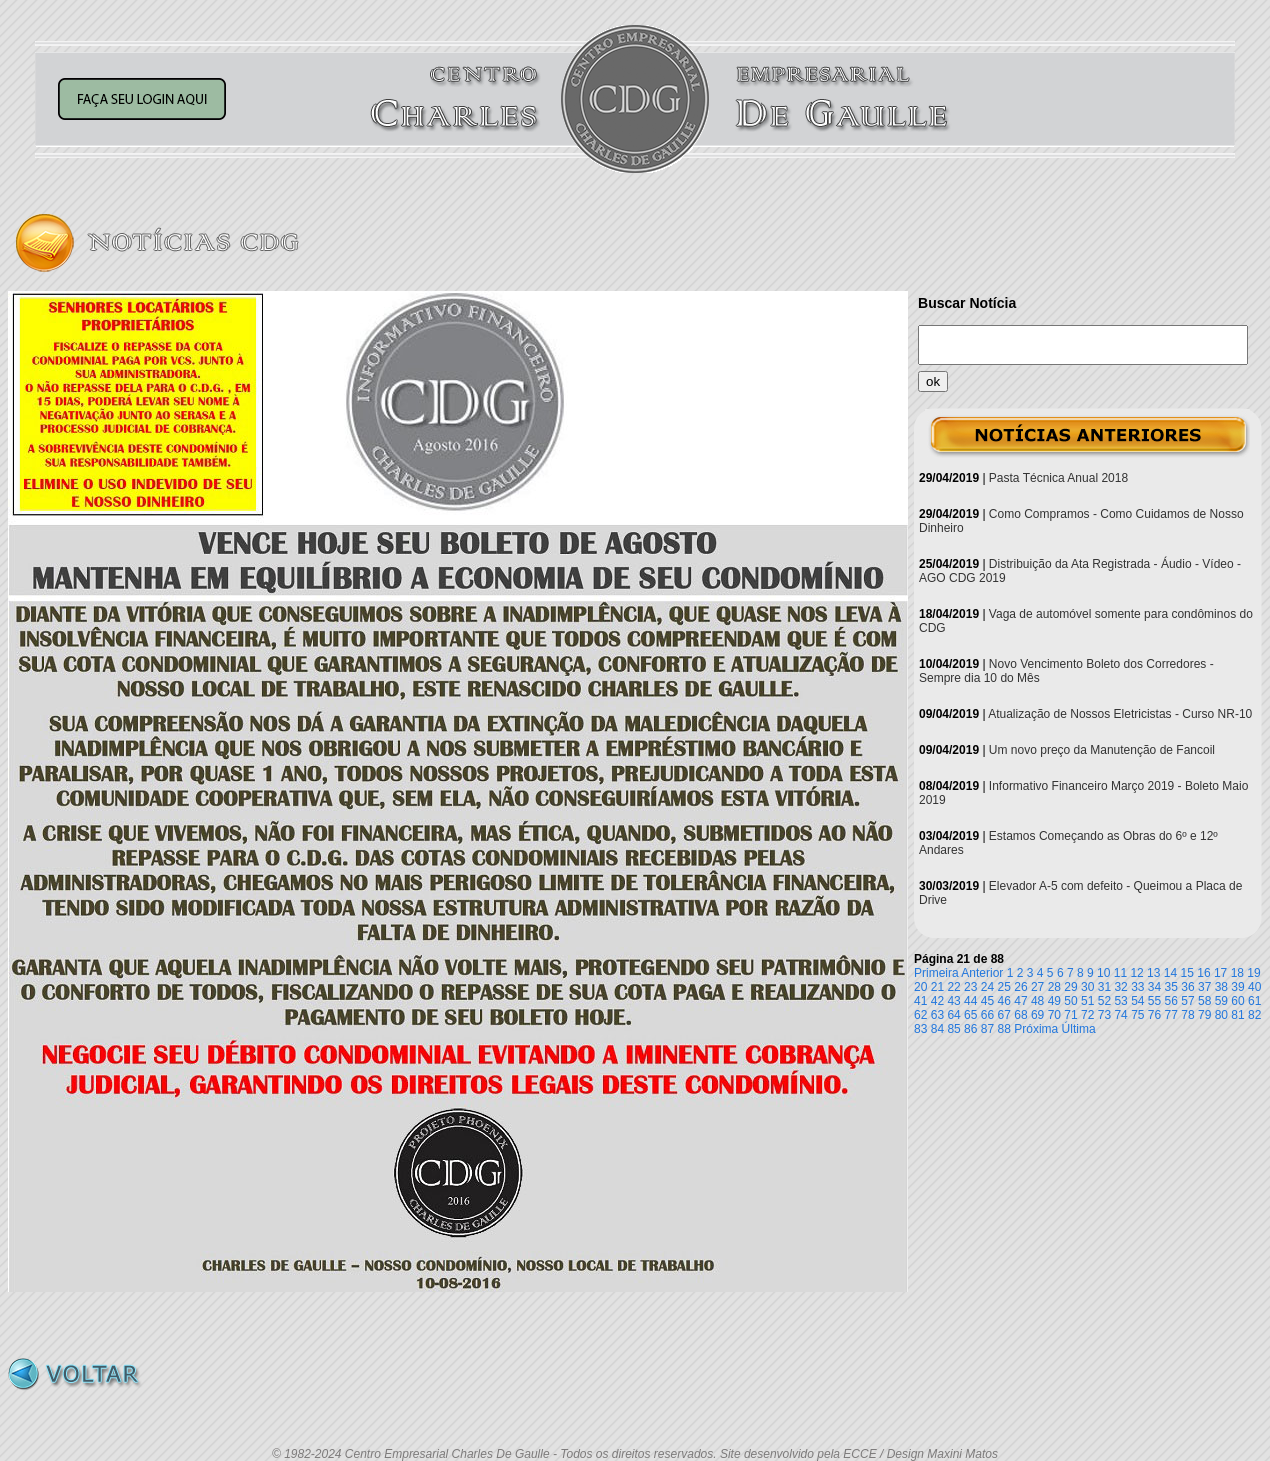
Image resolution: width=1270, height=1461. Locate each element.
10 (1103, 973)
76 (1154, 1015)
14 (1170, 973)
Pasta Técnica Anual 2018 (1058, 478)
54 (1137, 1001)
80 (1221, 1015)
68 (1020, 1015)
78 (1187, 1015)
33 (1137, 987)
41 (920, 1001)
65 (970, 1015)
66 (987, 1015)
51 (1087, 1001)
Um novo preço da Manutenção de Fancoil (1102, 750)
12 (1136, 973)
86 (970, 1029)
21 (937, 987)
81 (1237, 1015)
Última (1079, 1029)
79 (1204, 1015)
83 (920, 1029)
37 (1204, 987)
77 (1171, 1015)
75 (1137, 1015)
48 (1037, 1001)
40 (1254, 987)
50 (1070, 1001)
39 (1237, 987)
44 (970, 1001)
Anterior (982, 973)
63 (937, 1015)
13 (1153, 973)
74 (1120, 1015)
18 (1237, 973)
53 (1120, 1001)
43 (953, 1001)
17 (1220, 973)
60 (1237, 1001)
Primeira (936, 973)
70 (1054, 1015)
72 (1087, 1015)
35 (1171, 987)
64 (953, 1015)
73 (1104, 1015)
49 (1054, 1001)
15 (1187, 973)
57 (1187, 1001)
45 (987, 1001)
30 (1087, 987)
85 (953, 1029)
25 (1004, 987)
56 (1171, 1001)
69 (1037, 1015)
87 (987, 1029)
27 (1037, 987)
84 (937, 1029)
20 (920, 987)
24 (987, 987)
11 (1120, 973)
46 (1004, 1001)
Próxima (1036, 1029)
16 (1203, 973)
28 (1054, 987)
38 (1221, 987)
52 (1104, 1001)
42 (937, 1001)
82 (1254, 1015)
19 (1253, 973)
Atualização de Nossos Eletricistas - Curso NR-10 (1120, 714)
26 (1020, 987)
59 (1221, 1001)
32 (1120, 987)
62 (920, 1015)
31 (1104, 987)
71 (1070, 1015)
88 (1004, 1029)
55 (1154, 1001)
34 (1154, 987)
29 (1070, 987)
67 (1004, 1015)
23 (970, 987)
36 (1187, 987)
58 (1204, 1001)
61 (1254, 1001)
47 (1020, 1001)
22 (953, 987)
